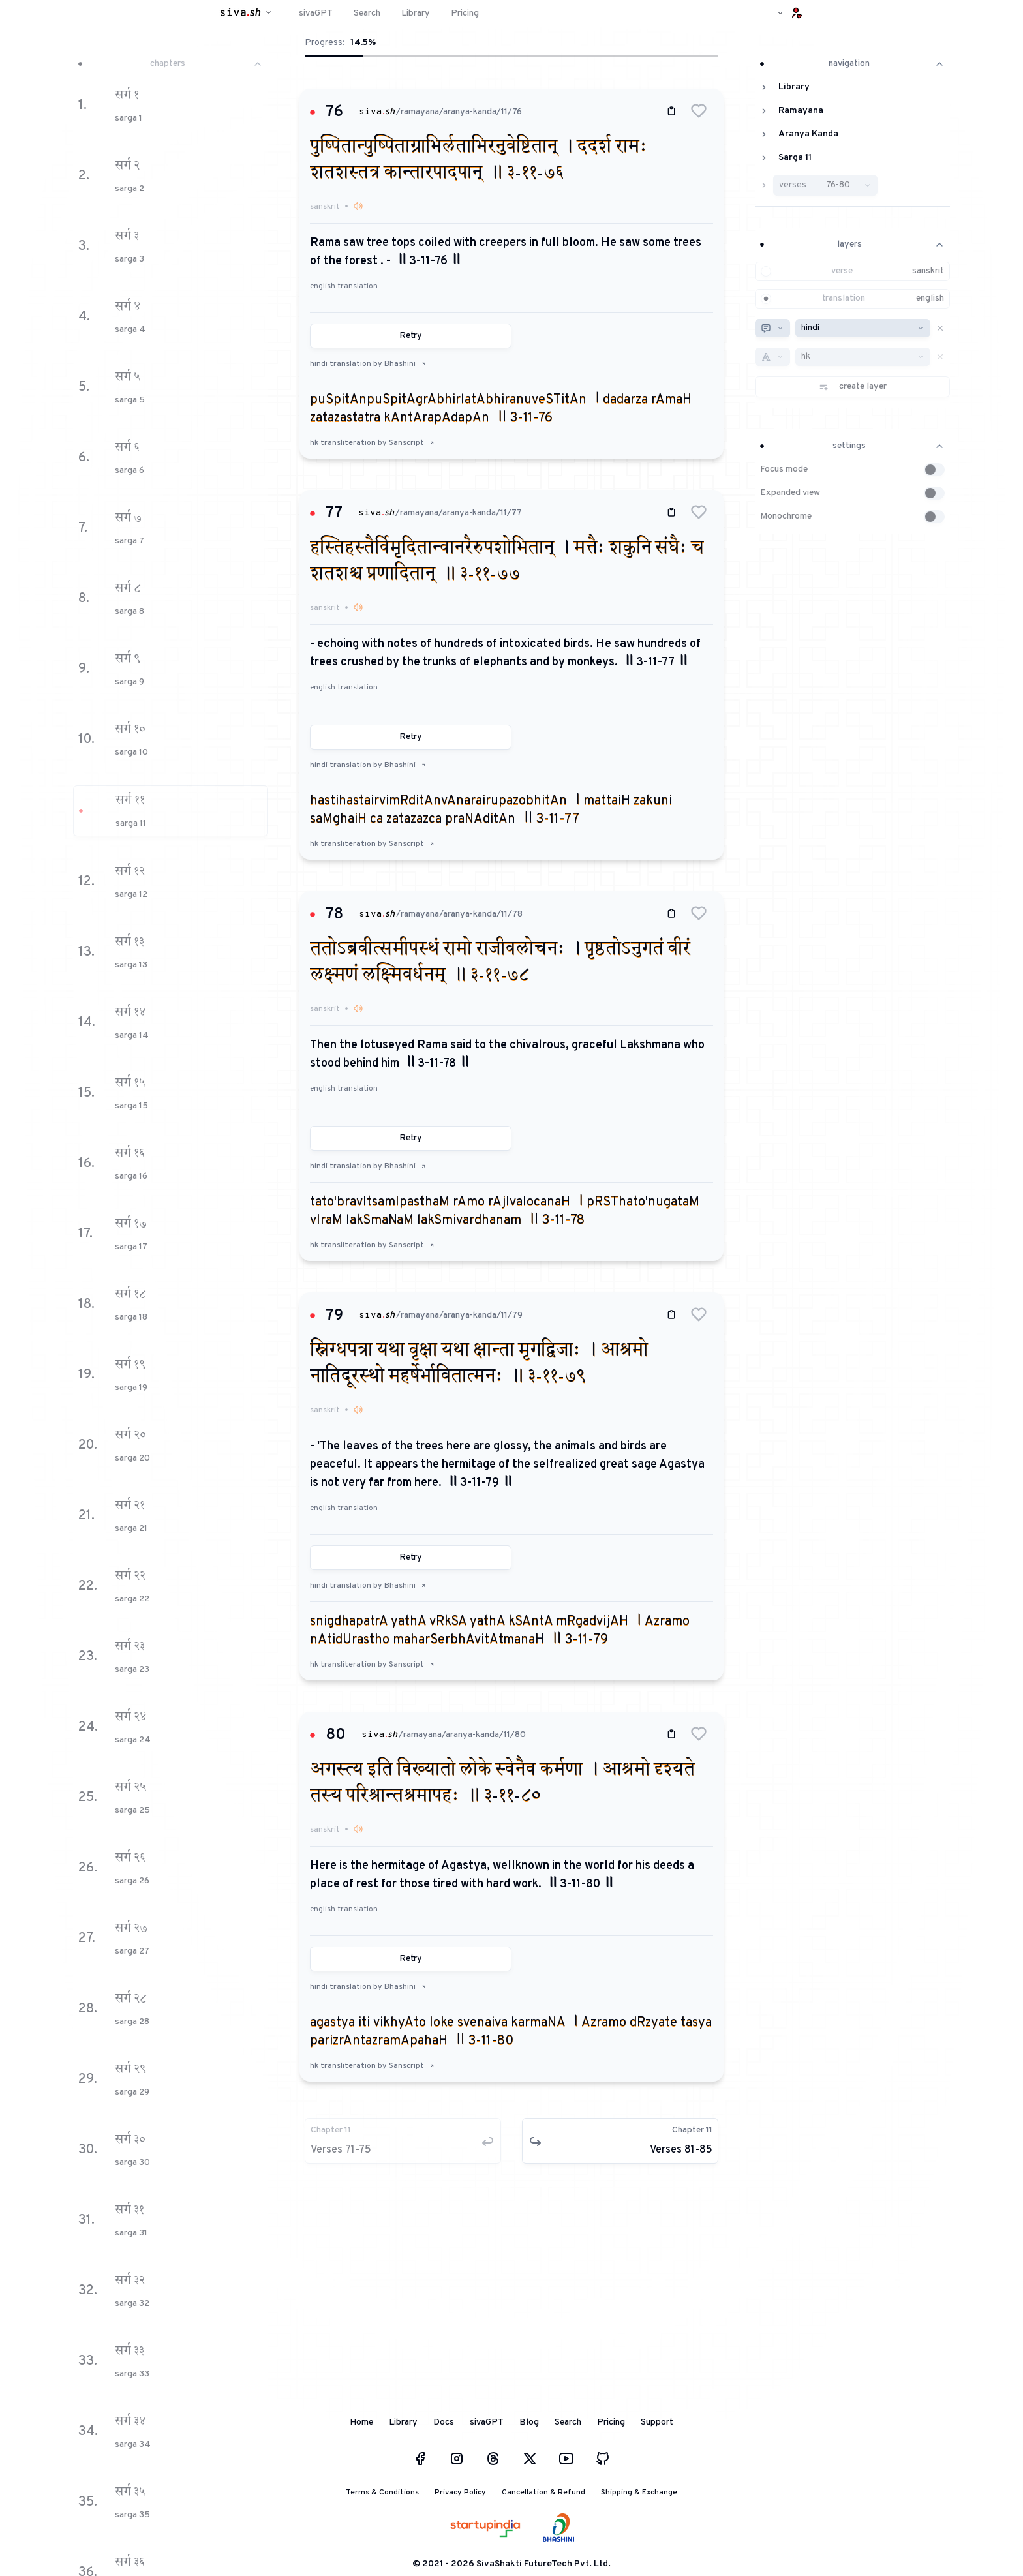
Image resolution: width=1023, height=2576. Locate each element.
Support (657, 2422)
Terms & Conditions (382, 2492)
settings (852, 445)
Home (361, 2422)
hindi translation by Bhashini (368, 364)
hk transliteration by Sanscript (372, 443)
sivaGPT (487, 2422)
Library (403, 2422)
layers (852, 244)
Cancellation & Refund (543, 2492)
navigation (852, 63)
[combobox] (772, 328)
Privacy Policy (460, 2492)
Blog (529, 2422)
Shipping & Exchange (639, 2492)
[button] (698, 111)
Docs (443, 2422)
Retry (410, 335)
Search (568, 2422)
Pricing (611, 2422)
